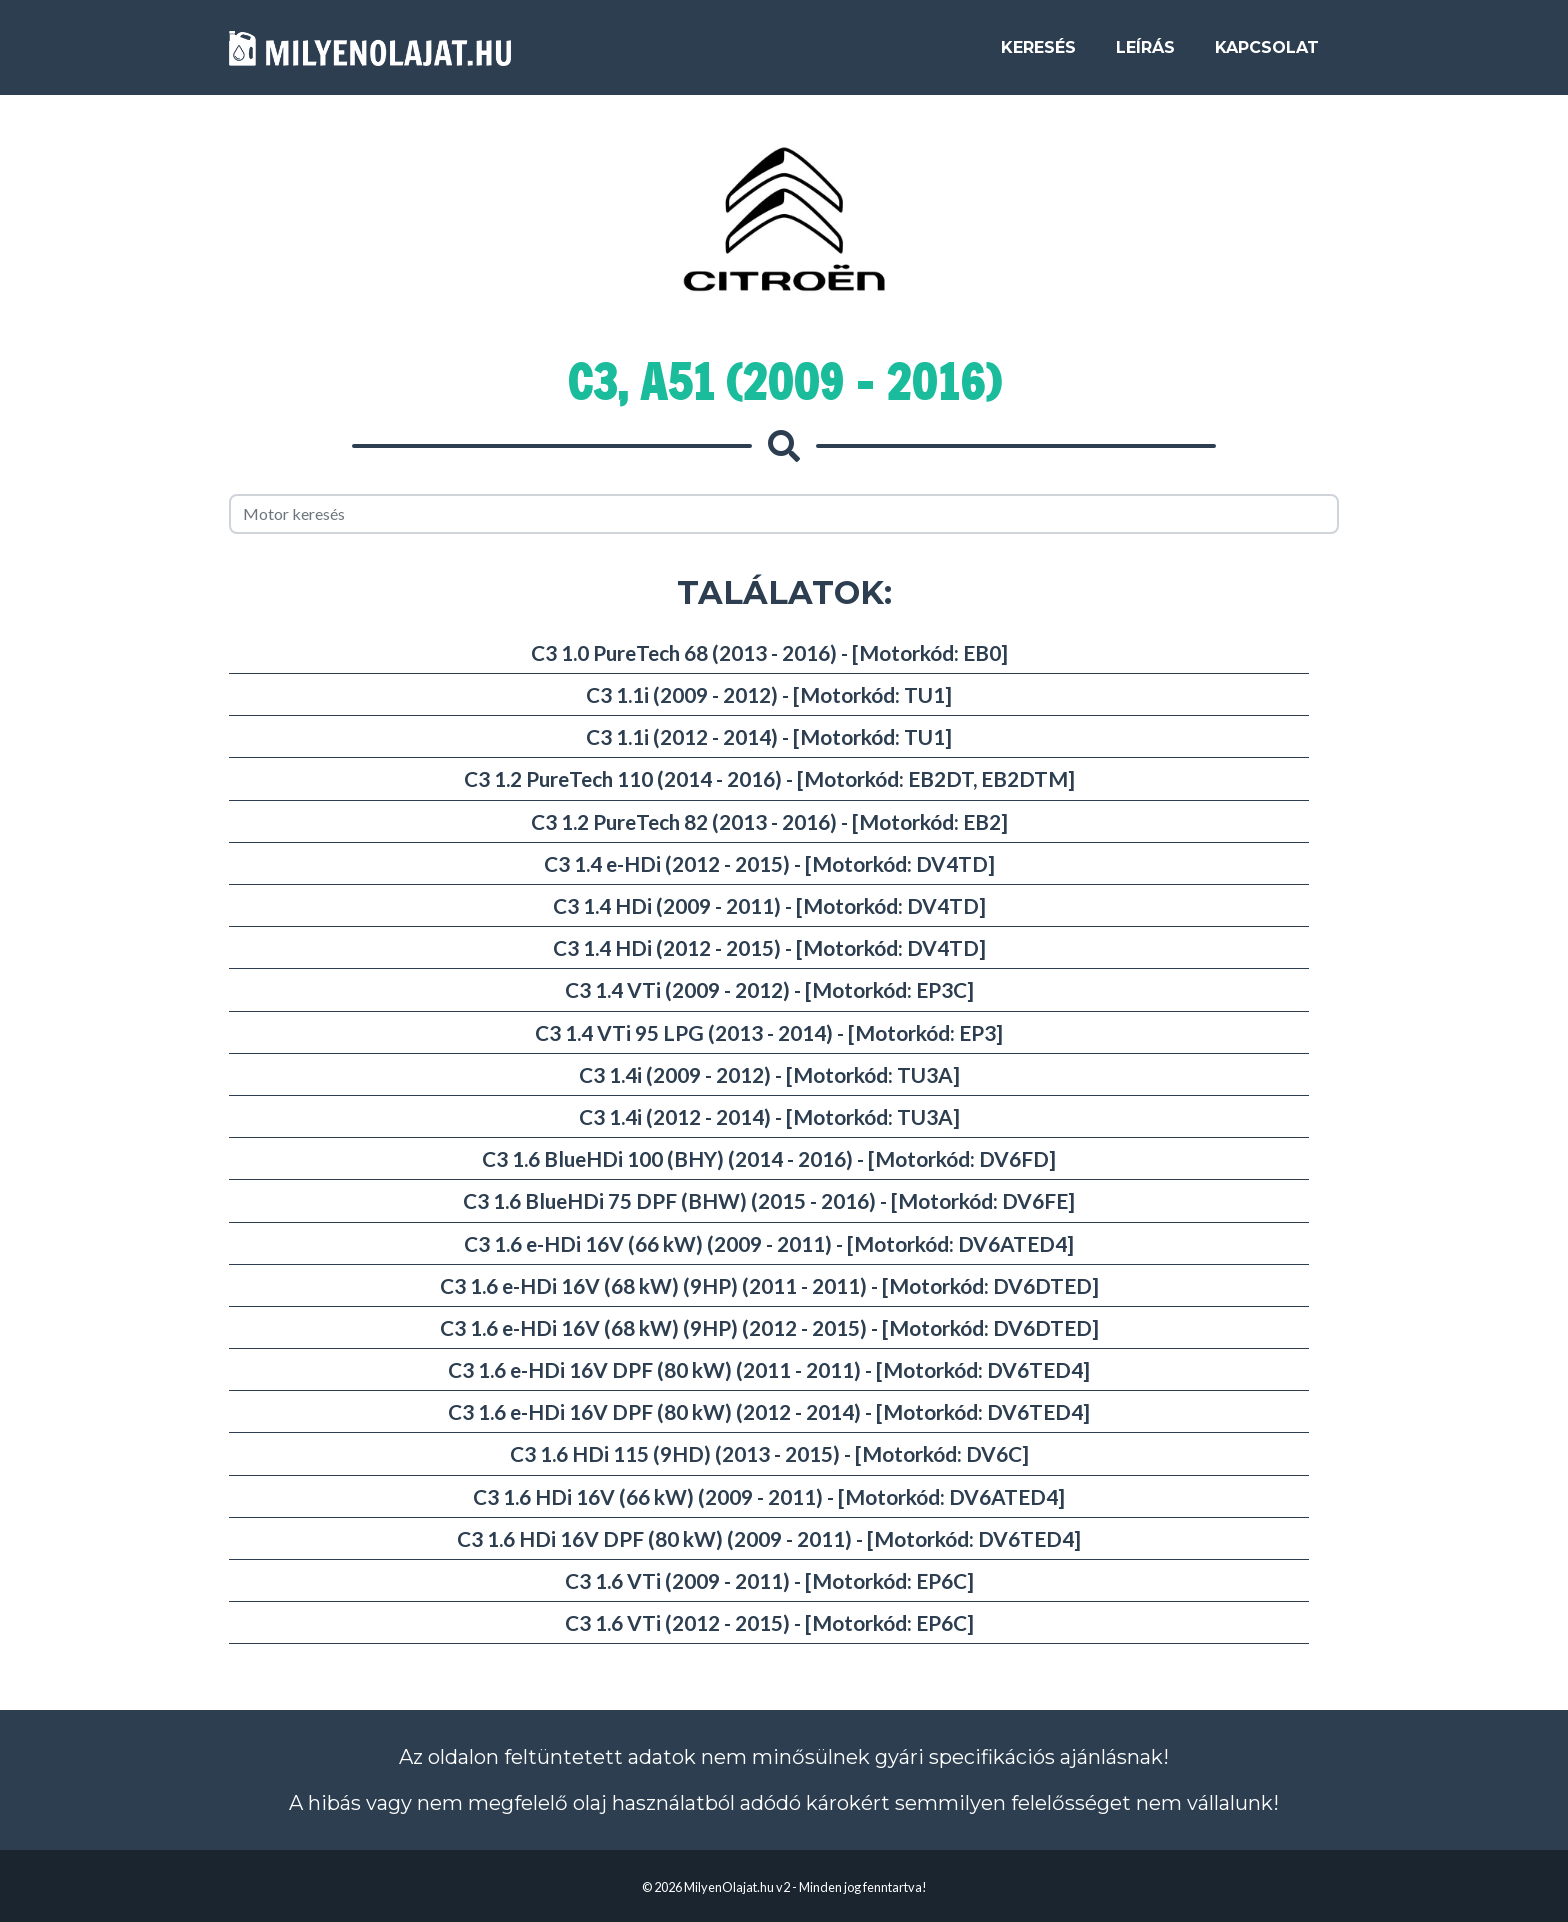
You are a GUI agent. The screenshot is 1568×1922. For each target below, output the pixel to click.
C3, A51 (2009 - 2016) (784, 382)
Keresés (1038, 51)
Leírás (1145, 51)
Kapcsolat (1267, 51)
